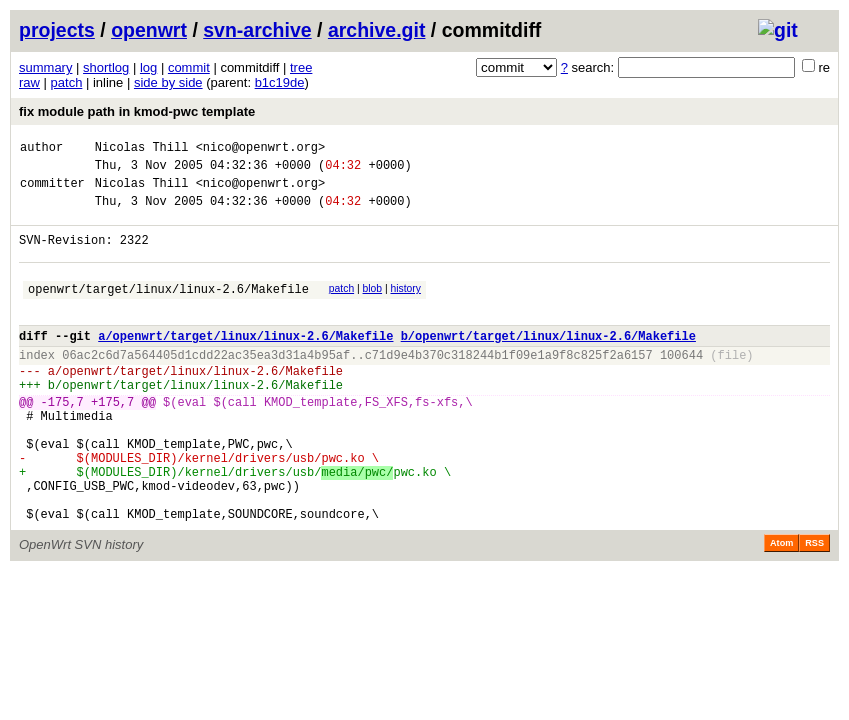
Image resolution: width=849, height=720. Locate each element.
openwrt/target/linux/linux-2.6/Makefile (168, 309)
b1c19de (280, 82)
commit (189, 67)
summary (45, 67)
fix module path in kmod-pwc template (137, 111)
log (148, 67)
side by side (168, 82)
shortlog (106, 67)
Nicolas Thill (142, 149)
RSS (814, 606)
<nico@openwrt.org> (261, 149)
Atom (781, 606)
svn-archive (257, 30)
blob (373, 306)
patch (67, 82)
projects (57, 30)
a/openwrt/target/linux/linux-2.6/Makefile (245, 362)
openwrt (149, 30)
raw (29, 82)
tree (301, 67)
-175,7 (62, 440)
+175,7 (112, 440)
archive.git (377, 30)
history (405, 306)
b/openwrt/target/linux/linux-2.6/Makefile (548, 362)
